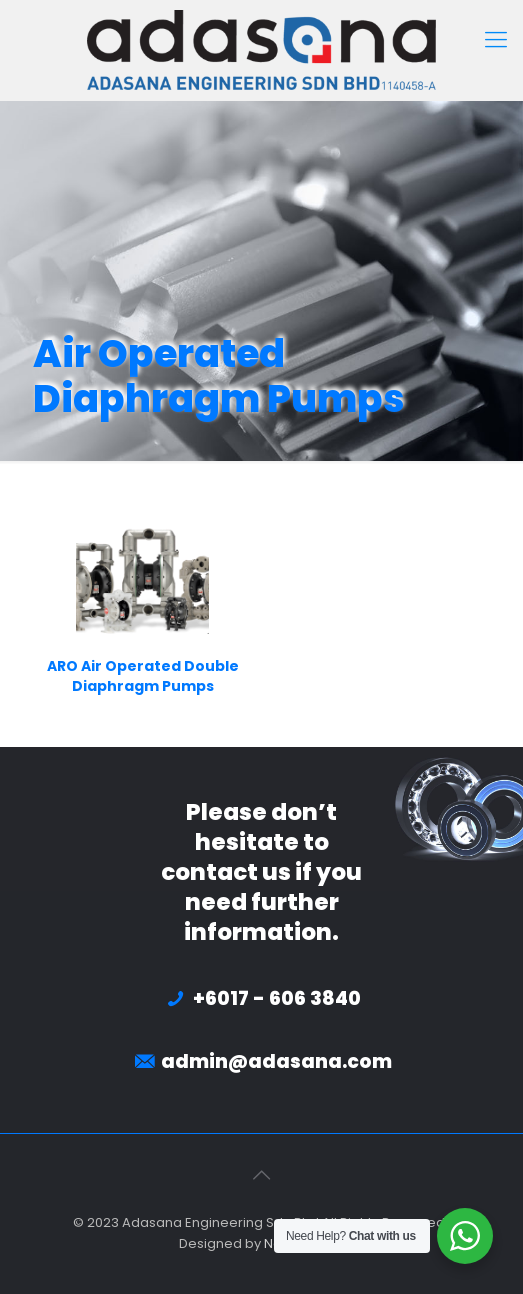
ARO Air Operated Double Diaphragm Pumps (143, 676)
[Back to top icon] (262, 1175)
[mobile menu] (496, 40)
